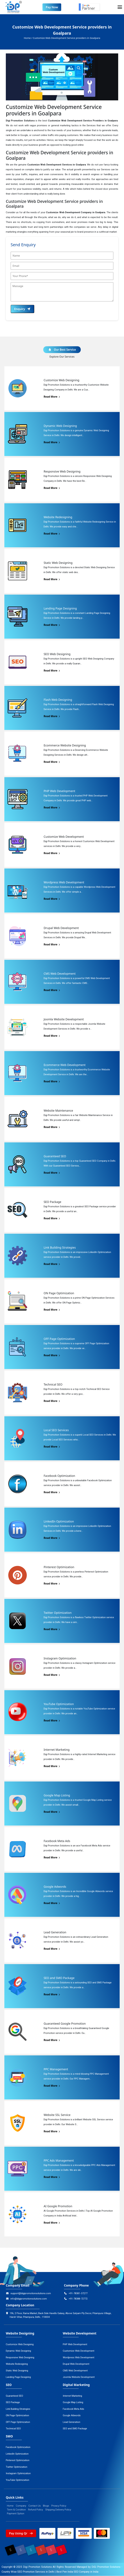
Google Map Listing (73, 2402)
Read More (52, 396)
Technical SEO (13, 2428)
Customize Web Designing (20, 2344)
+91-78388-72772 (76, 2298)
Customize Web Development (78, 2351)
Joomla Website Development (79, 2377)
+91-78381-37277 (76, 2293)
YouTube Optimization (17, 2480)
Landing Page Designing (18, 2377)
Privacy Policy (58, 2505)
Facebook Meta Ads (73, 2408)
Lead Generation (71, 2422)
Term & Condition (16, 2509)
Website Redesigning (17, 2364)
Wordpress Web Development (78, 2357)
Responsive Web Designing (20, 2357)
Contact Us (34, 2505)
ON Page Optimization (17, 2415)
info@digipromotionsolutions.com (26, 2298)
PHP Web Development (75, 2344)
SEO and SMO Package (75, 2428)
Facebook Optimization (18, 2447)
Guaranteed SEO (14, 2395)
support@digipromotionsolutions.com (28, 2293)
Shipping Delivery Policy (58, 2509)
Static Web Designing (17, 2370)
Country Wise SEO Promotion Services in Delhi (28, 2571)
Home (10, 2505)
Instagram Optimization (18, 2473)
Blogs (46, 2505)
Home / (28, 38)
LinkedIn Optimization (17, 2453)
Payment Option (15, 2513)
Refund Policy (35, 2509)
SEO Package (13, 2402)
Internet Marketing (72, 2395)
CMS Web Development (75, 2370)
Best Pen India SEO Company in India (77, 2571)
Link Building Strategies (18, 2408)
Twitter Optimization (16, 2466)
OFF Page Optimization (18, 2422)
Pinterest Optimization (17, 2460)
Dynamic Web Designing (18, 2351)
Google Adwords (72, 2415)
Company (21, 2505)
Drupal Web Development (76, 2364)
